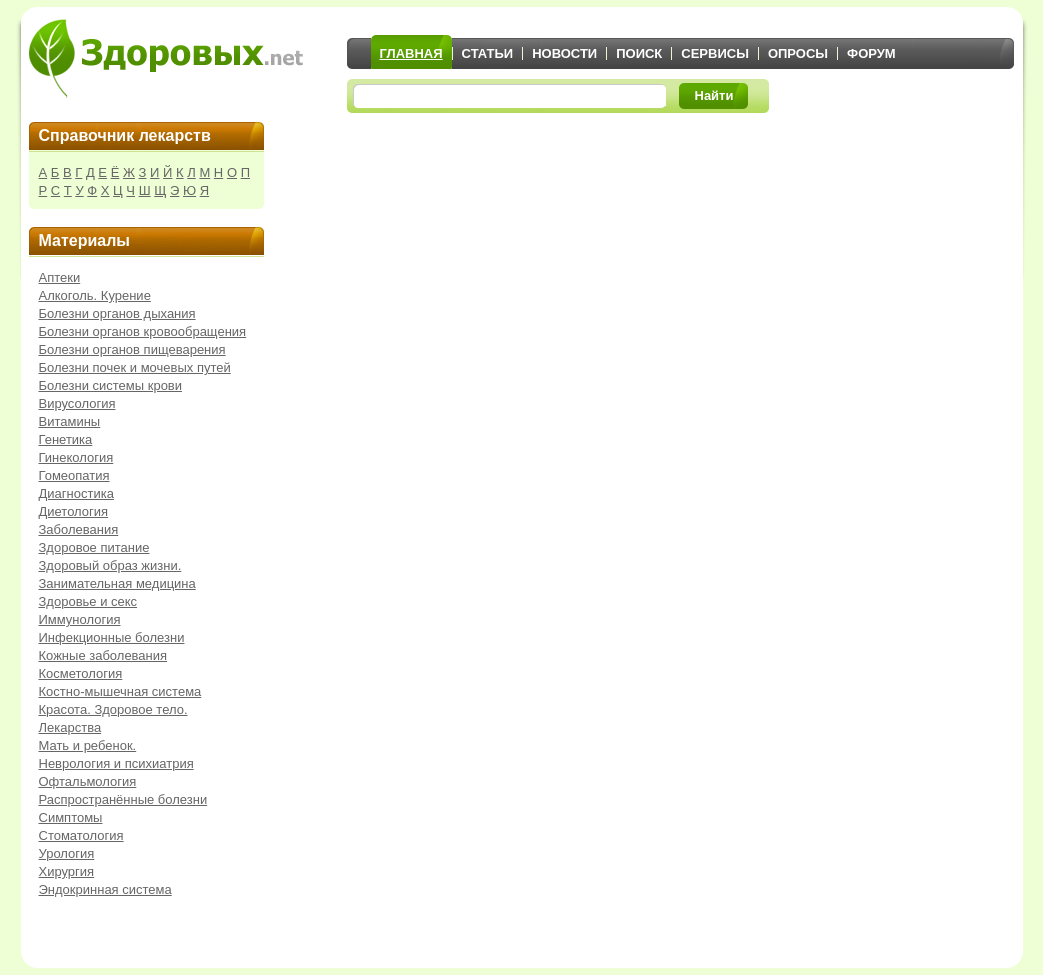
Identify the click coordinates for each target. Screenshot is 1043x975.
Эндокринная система (105, 889)
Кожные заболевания (103, 655)
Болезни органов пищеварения (132, 349)
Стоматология (81, 835)
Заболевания (79, 529)
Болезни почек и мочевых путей (135, 367)
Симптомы (71, 817)
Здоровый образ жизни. (110, 565)
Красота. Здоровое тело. (113, 709)
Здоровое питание (94, 547)
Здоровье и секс (88, 601)
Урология (67, 853)
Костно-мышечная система (120, 691)
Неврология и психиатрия (116, 763)
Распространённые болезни (123, 799)
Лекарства (70, 727)
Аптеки (60, 277)
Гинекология (76, 457)
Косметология (81, 673)
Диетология (74, 511)
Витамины (70, 421)
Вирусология (77, 403)
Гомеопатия (74, 475)
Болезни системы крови (111, 385)
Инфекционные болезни (112, 637)
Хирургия (67, 871)
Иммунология (80, 619)
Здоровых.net (166, 58)
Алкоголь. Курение (95, 295)
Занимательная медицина (117, 583)
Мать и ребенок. (88, 745)
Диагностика (76, 493)
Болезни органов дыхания (117, 313)
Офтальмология (88, 781)
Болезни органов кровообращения (143, 331)
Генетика (66, 439)
